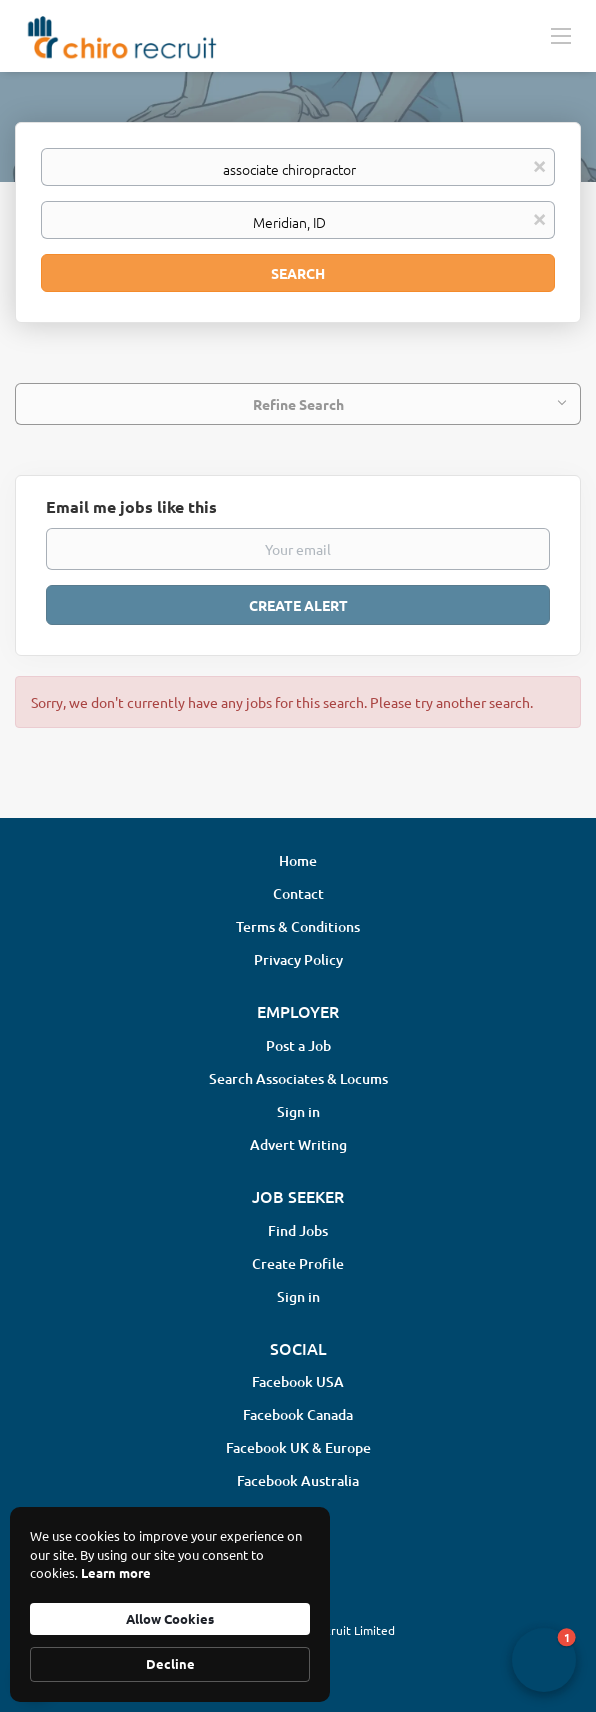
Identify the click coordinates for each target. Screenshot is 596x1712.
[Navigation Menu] (561, 35)
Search (298, 273)
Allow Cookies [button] (170, 1618)
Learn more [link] (116, 1572)
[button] (544, 1660)
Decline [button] (170, 1663)
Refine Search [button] (298, 404)
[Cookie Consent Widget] (170, 1604)
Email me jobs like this (131, 506)
